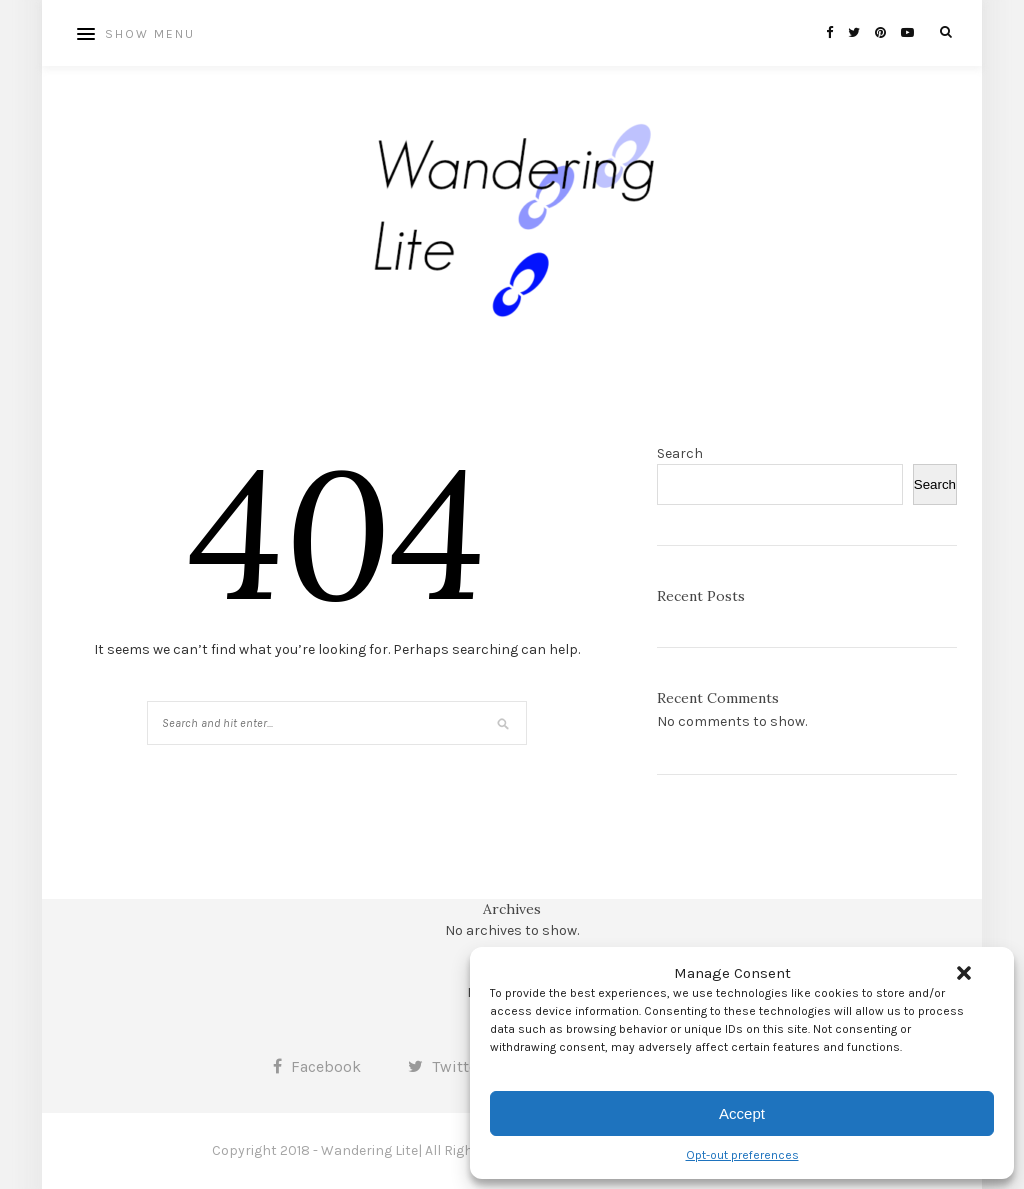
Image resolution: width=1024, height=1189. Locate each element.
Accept (742, 1113)
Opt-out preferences (742, 1155)
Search (680, 453)
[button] (964, 973)
